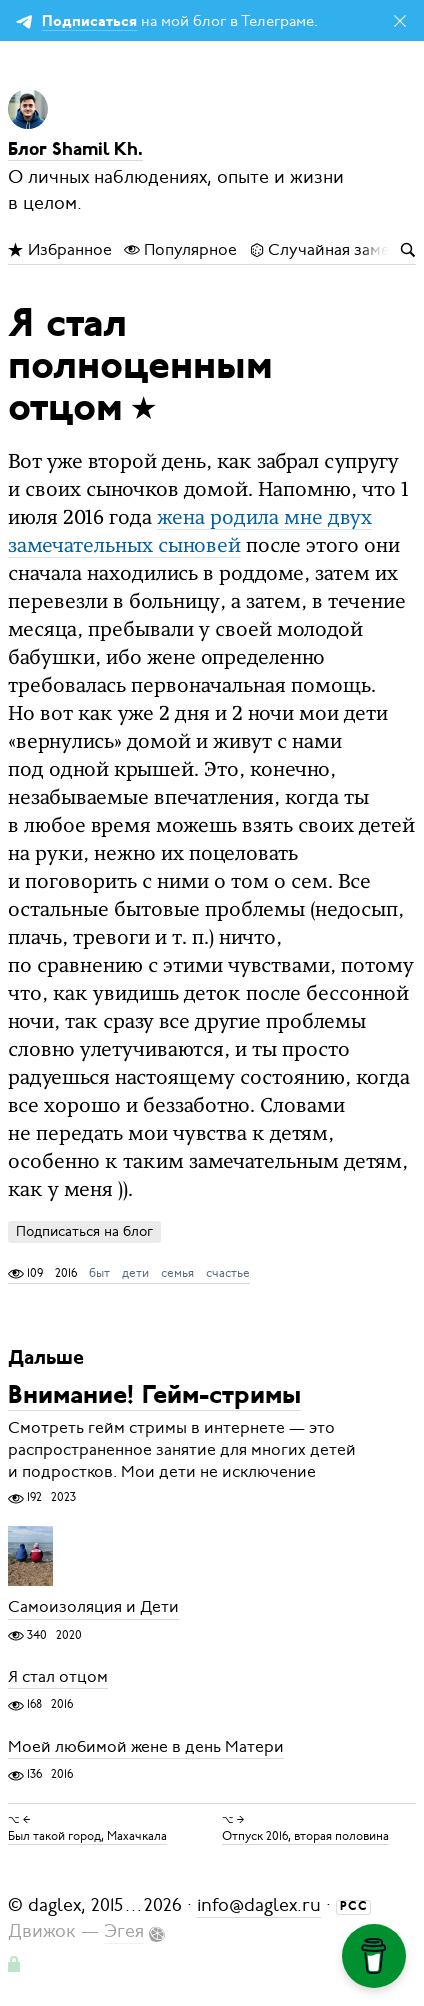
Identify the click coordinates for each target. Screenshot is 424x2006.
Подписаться (89, 22)
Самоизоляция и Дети (93, 1608)
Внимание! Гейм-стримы (154, 1396)
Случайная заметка (331, 250)
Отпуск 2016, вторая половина (305, 1836)
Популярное (180, 250)
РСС (354, 1907)
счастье (228, 1273)
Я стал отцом (58, 1677)
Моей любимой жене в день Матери (146, 1747)
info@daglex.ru (259, 1905)
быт (99, 1273)
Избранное (60, 250)
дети (135, 1273)
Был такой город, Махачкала (87, 1836)
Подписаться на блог (84, 1231)
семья (177, 1273)
